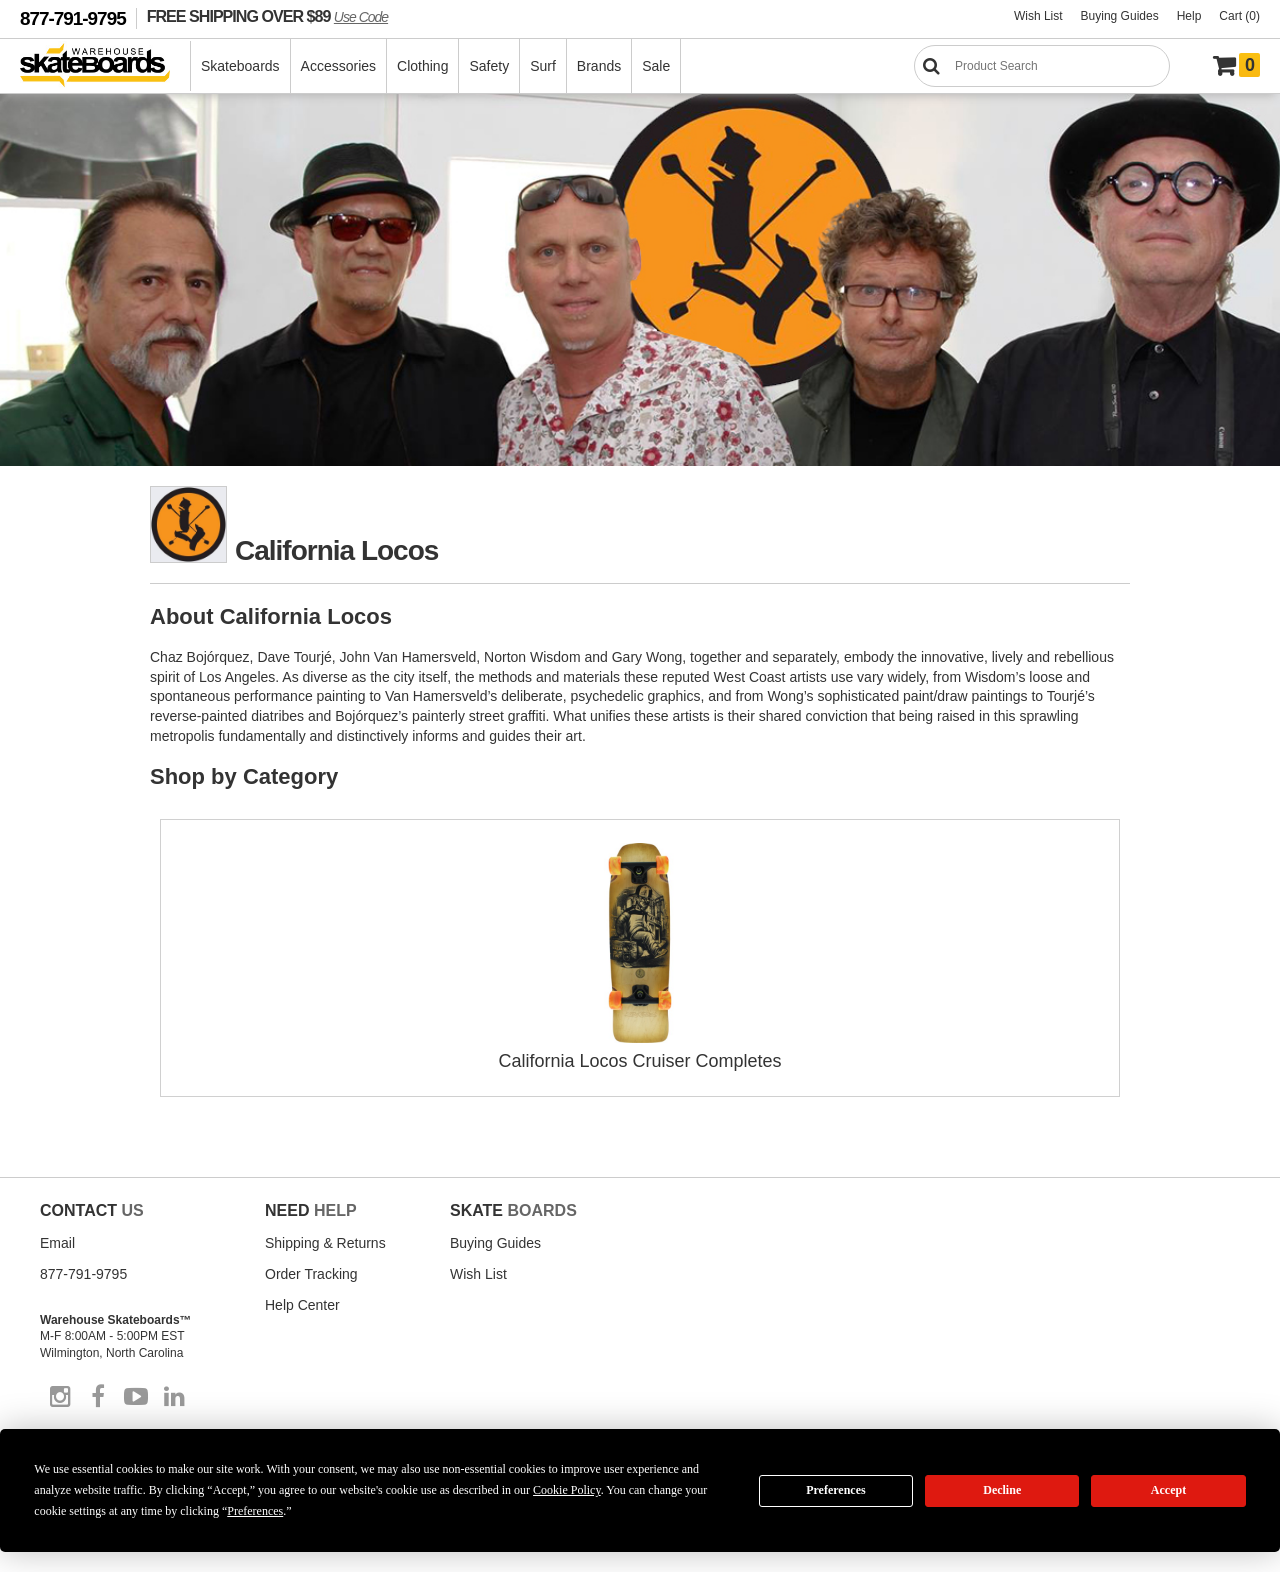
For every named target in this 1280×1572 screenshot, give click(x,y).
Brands (599, 66)
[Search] (1042, 66)
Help (1189, 16)
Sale (656, 66)
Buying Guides (1120, 16)
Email (57, 1243)
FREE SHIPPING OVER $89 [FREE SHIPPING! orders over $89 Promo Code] (267, 16)
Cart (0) (1239, 16)
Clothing (422, 66)
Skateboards (240, 66)
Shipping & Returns (325, 1243)
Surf (543, 66)
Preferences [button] (255, 1511)
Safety (489, 66)
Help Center (302, 1305)
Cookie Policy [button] (567, 1490)
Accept (1168, 1490)
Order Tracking (311, 1274)
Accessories (338, 66)
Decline (1002, 1490)
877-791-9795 (73, 18)
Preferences (836, 1490)
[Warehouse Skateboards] (105, 66)
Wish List (1038, 16)
